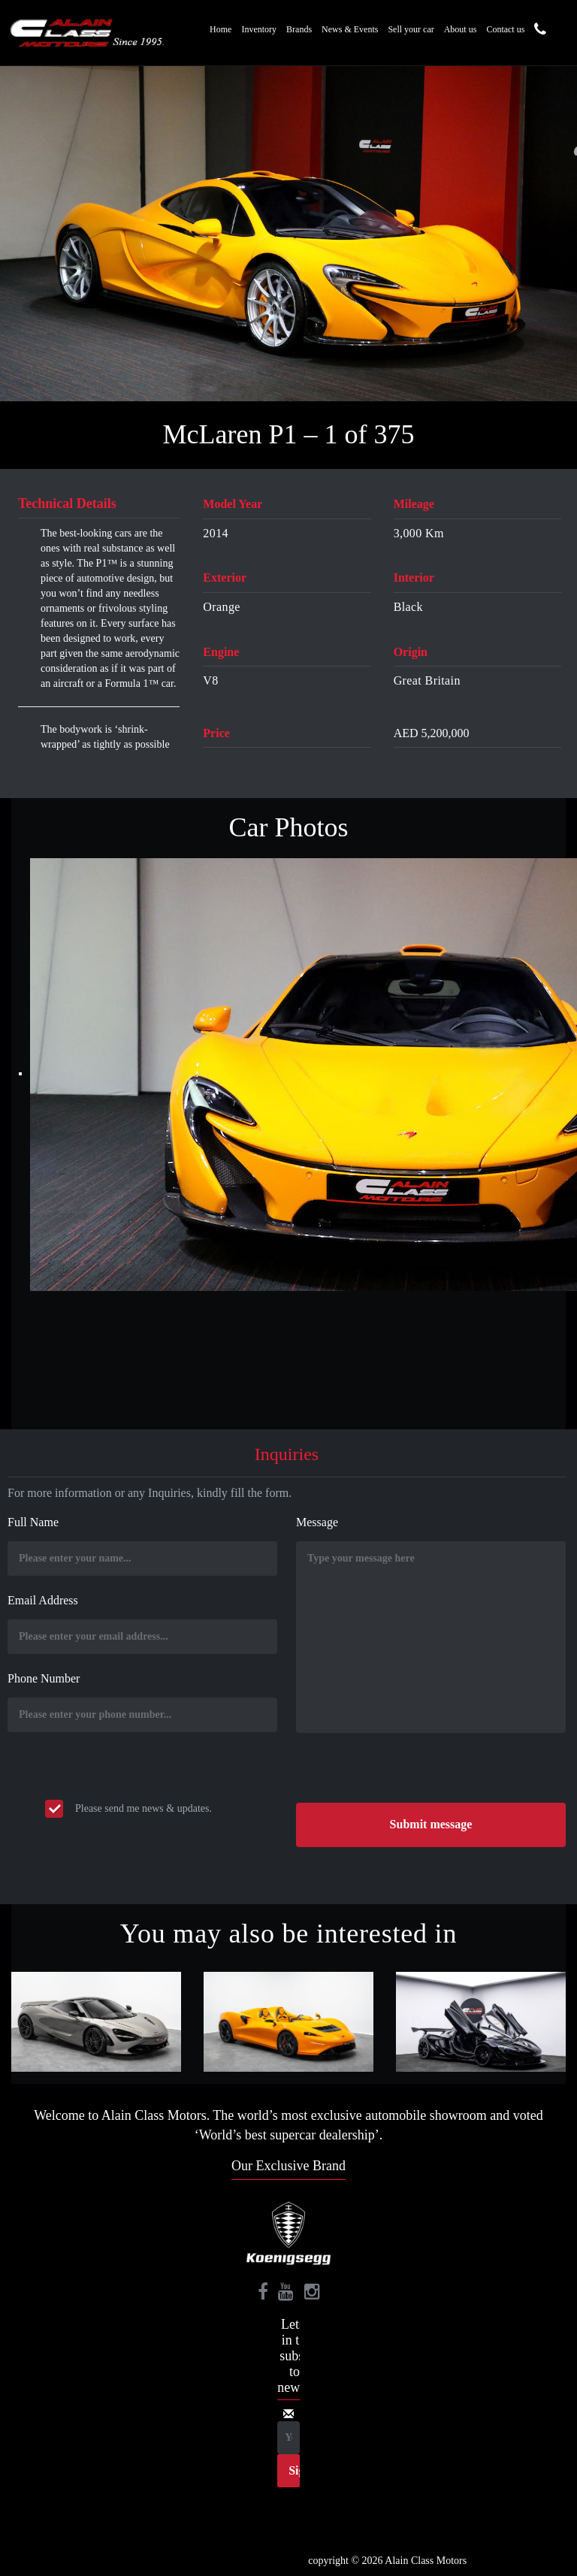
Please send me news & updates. (143, 1808)
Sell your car (411, 29)
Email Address (43, 1600)
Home (220, 29)
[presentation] (410, 1773)
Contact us (505, 29)
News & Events (350, 29)
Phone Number (44, 1678)
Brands (299, 29)
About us (460, 29)
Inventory (258, 29)
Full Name (33, 1522)
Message (317, 1522)
